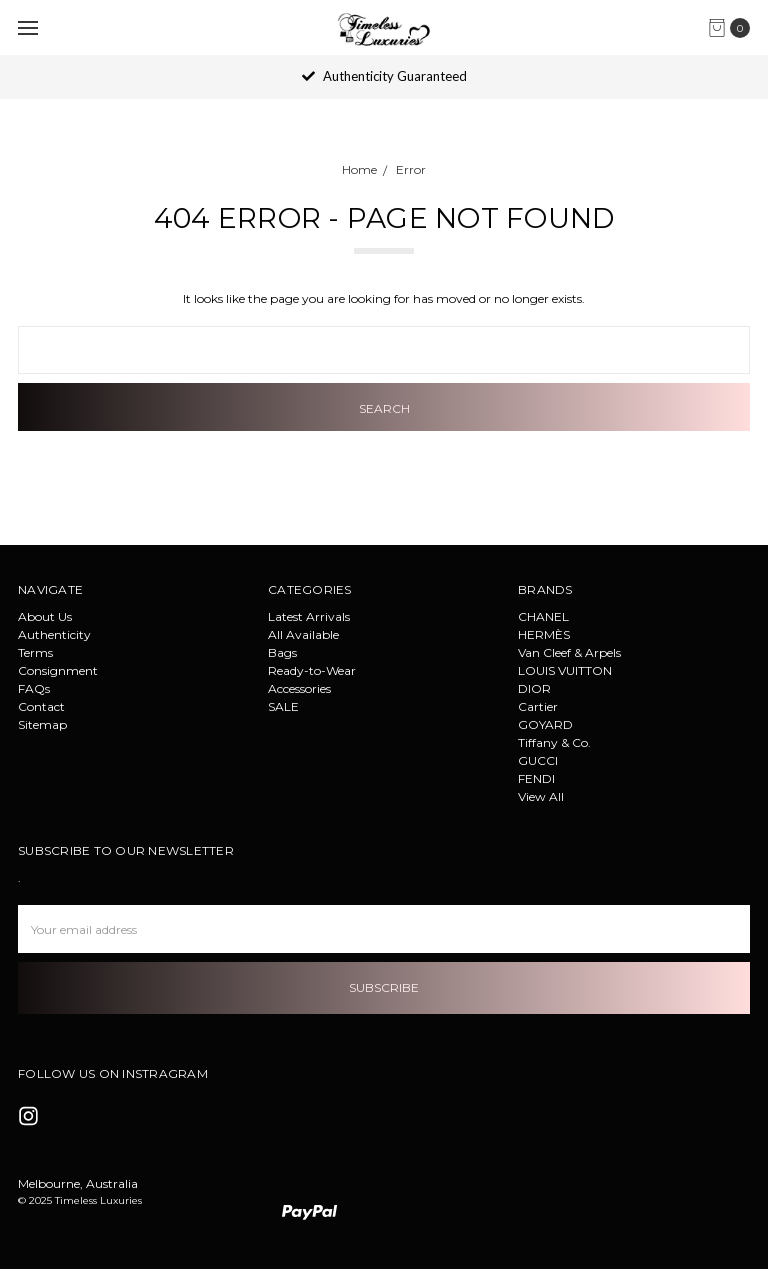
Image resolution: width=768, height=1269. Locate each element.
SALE (283, 706)
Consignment (58, 670)
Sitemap (42, 724)
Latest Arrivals (309, 616)
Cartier (538, 706)
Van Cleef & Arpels (569, 652)
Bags (282, 652)
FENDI (536, 778)
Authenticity (54, 634)
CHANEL (543, 616)
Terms (35, 652)
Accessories (299, 688)
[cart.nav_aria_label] (734, 28)
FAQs (34, 688)
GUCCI (538, 760)
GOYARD (545, 724)
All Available (303, 634)
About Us (45, 616)
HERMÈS (544, 634)
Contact (41, 706)
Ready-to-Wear (312, 670)
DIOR (534, 688)
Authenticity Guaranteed (384, 76)
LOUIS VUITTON (565, 670)
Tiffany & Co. (554, 742)
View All (541, 796)
